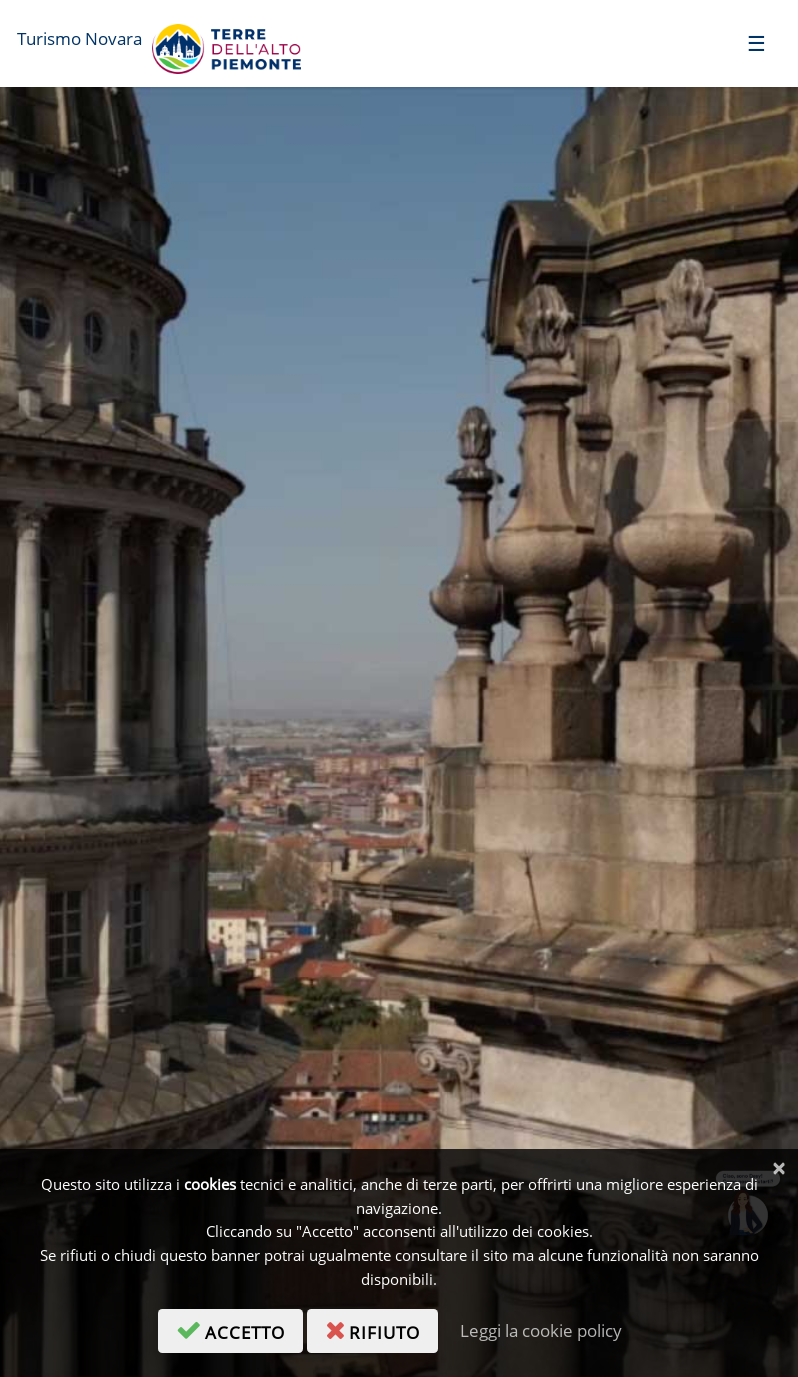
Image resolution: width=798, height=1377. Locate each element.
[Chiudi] (778, 1168)
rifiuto (381, 1329)
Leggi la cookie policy (541, 1330)
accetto (239, 1329)
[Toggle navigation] (756, 42)
